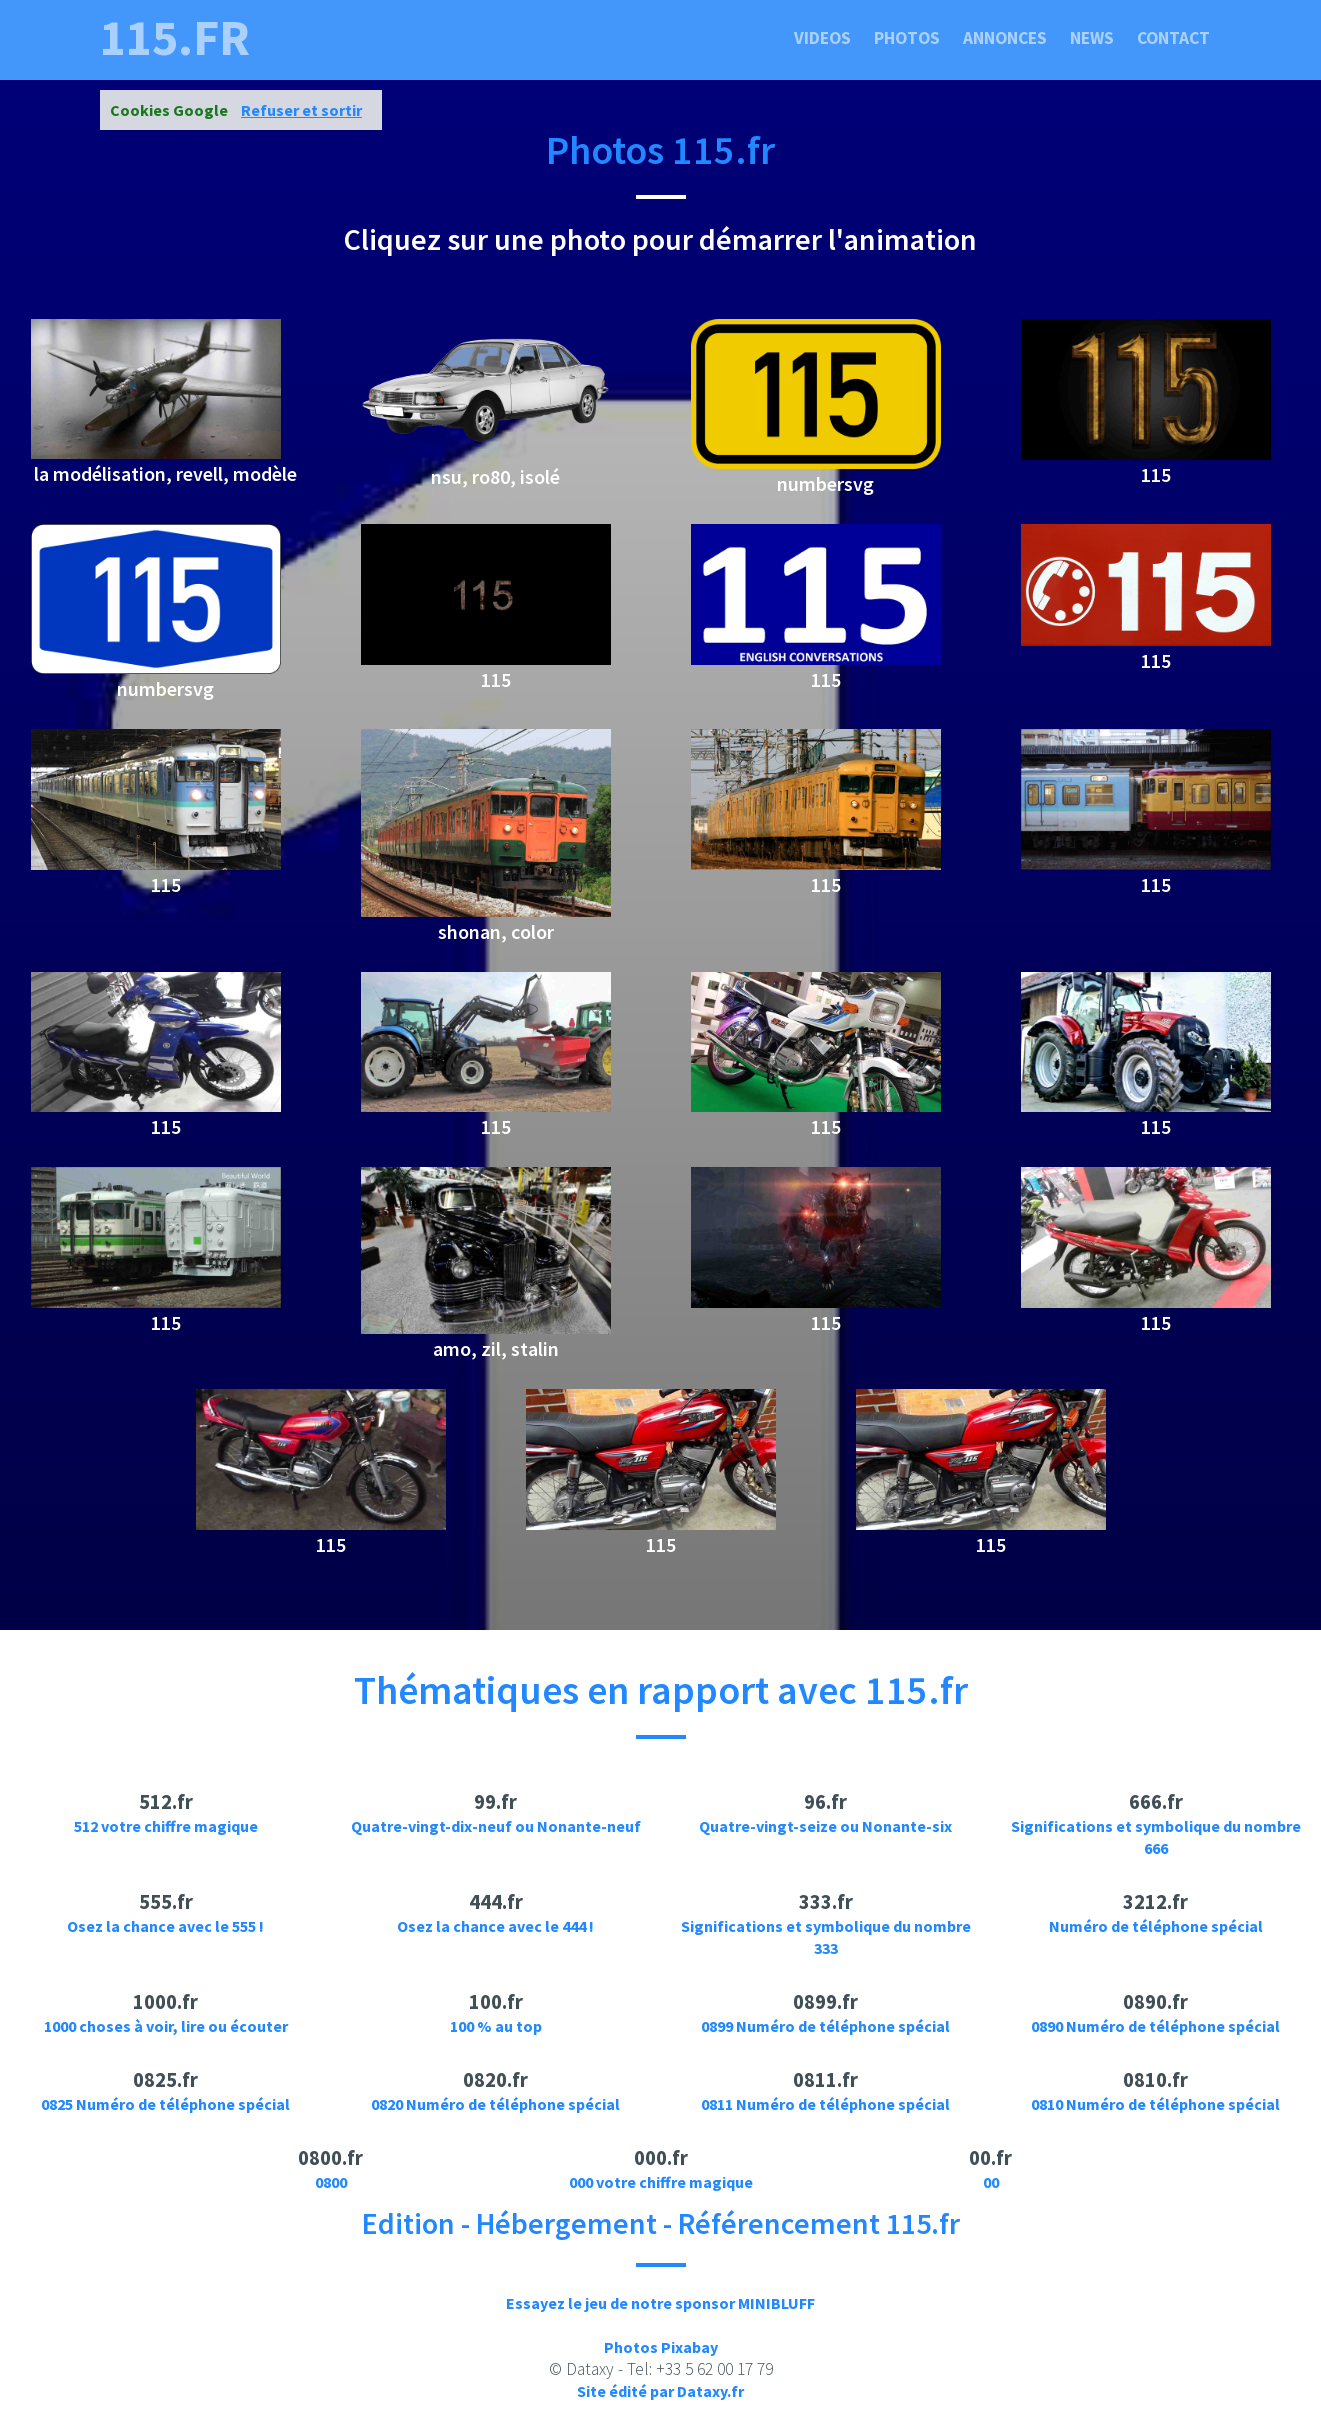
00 (991, 2182)
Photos (907, 38)
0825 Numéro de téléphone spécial (165, 2104)
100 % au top (496, 2026)
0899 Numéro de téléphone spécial (825, 2026)
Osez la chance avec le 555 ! (165, 1926)
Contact (1173, 38)
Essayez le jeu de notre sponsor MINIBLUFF (660, 2303)
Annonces (1005, 38)
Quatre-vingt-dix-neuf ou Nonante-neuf (496, 1826)
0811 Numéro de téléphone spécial (825, 2104)
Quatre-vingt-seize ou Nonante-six (825, 1826)
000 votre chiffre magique (661, 2182)
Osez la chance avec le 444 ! (495, 1926)
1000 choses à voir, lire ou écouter (166, 2026)
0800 (331, 2182)
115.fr (175, 38)
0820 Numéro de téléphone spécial (495, 2104)
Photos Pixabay (661, 2347)
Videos (822, 38)
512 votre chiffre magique (166, 1826)
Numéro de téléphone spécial (1156, 1926)
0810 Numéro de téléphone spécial (1155, 2104)
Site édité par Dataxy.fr (660, 2391)
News (1092, 38)
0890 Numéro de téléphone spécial (1155, 2026)
